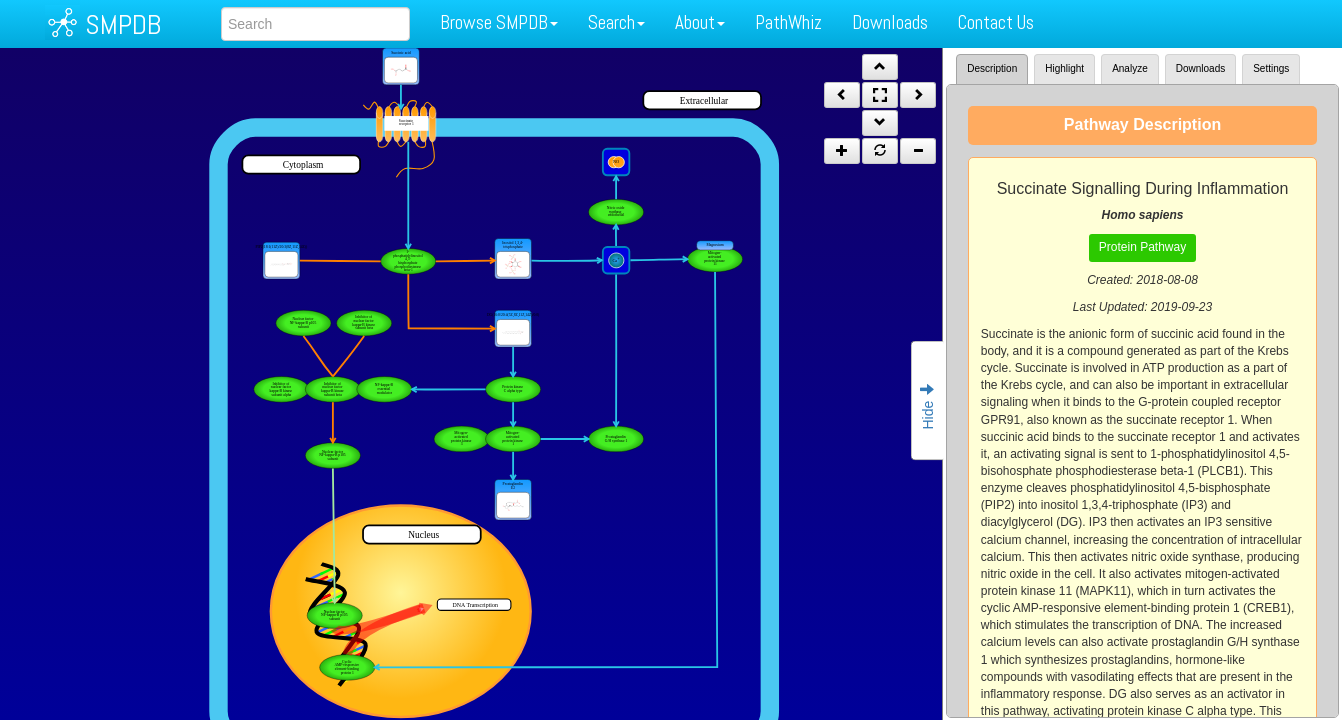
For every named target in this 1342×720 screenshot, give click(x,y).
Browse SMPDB (499, 22)
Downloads (890, 22)
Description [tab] (992, 68)
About (700, 22)
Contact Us (996, 22)
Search (616, 22)
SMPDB (123, 24)
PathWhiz (788, 22)
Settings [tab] (1271, 68)
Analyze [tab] (1130, 68)
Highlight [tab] (1064, 68)
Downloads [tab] (1200, 68)
